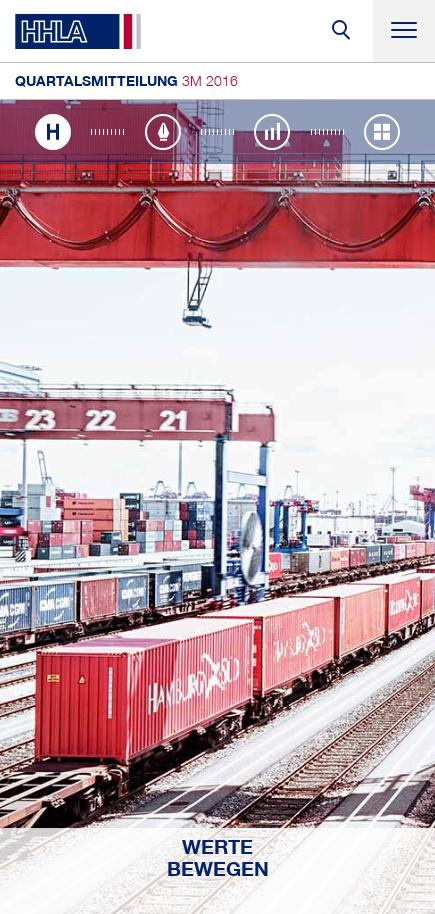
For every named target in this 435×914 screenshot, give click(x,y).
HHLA (78, 31)
